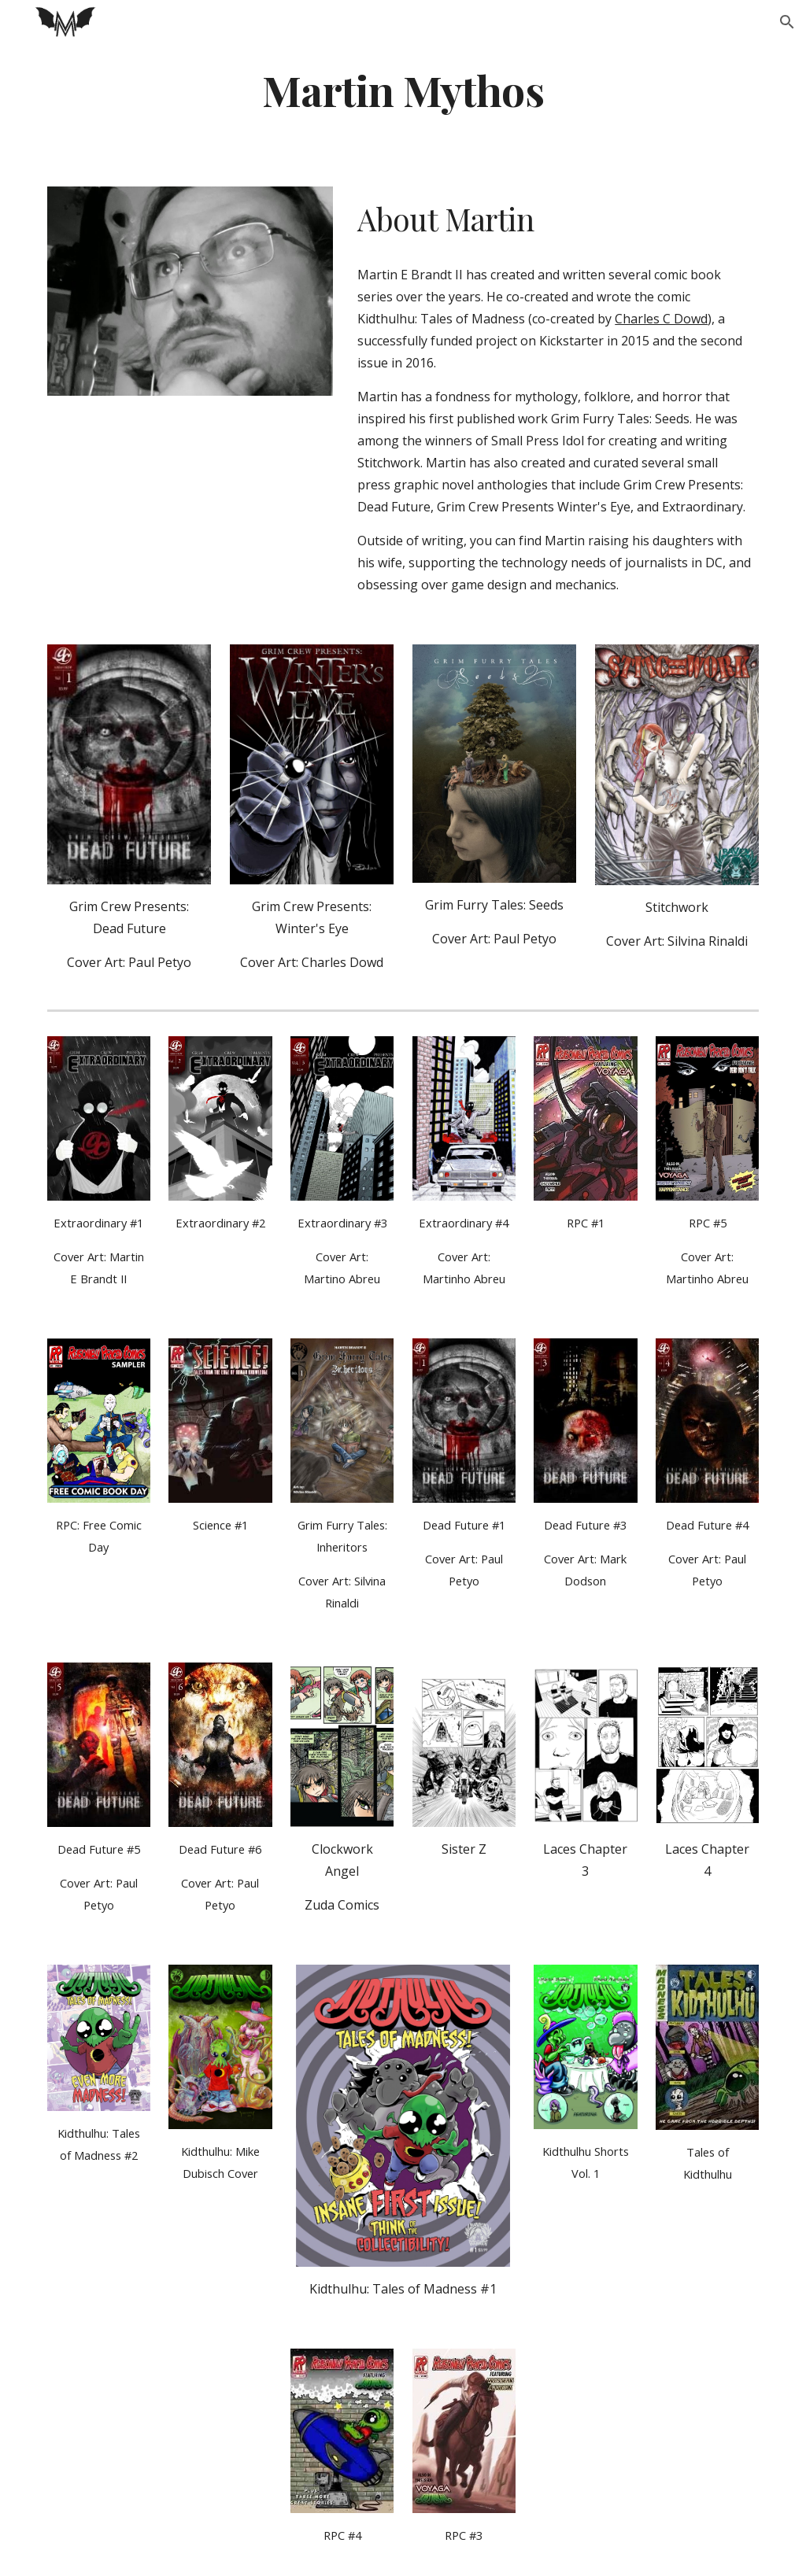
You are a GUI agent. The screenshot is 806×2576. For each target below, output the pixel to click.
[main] (402, 89)
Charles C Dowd (661, 318)
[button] (787, 22)
